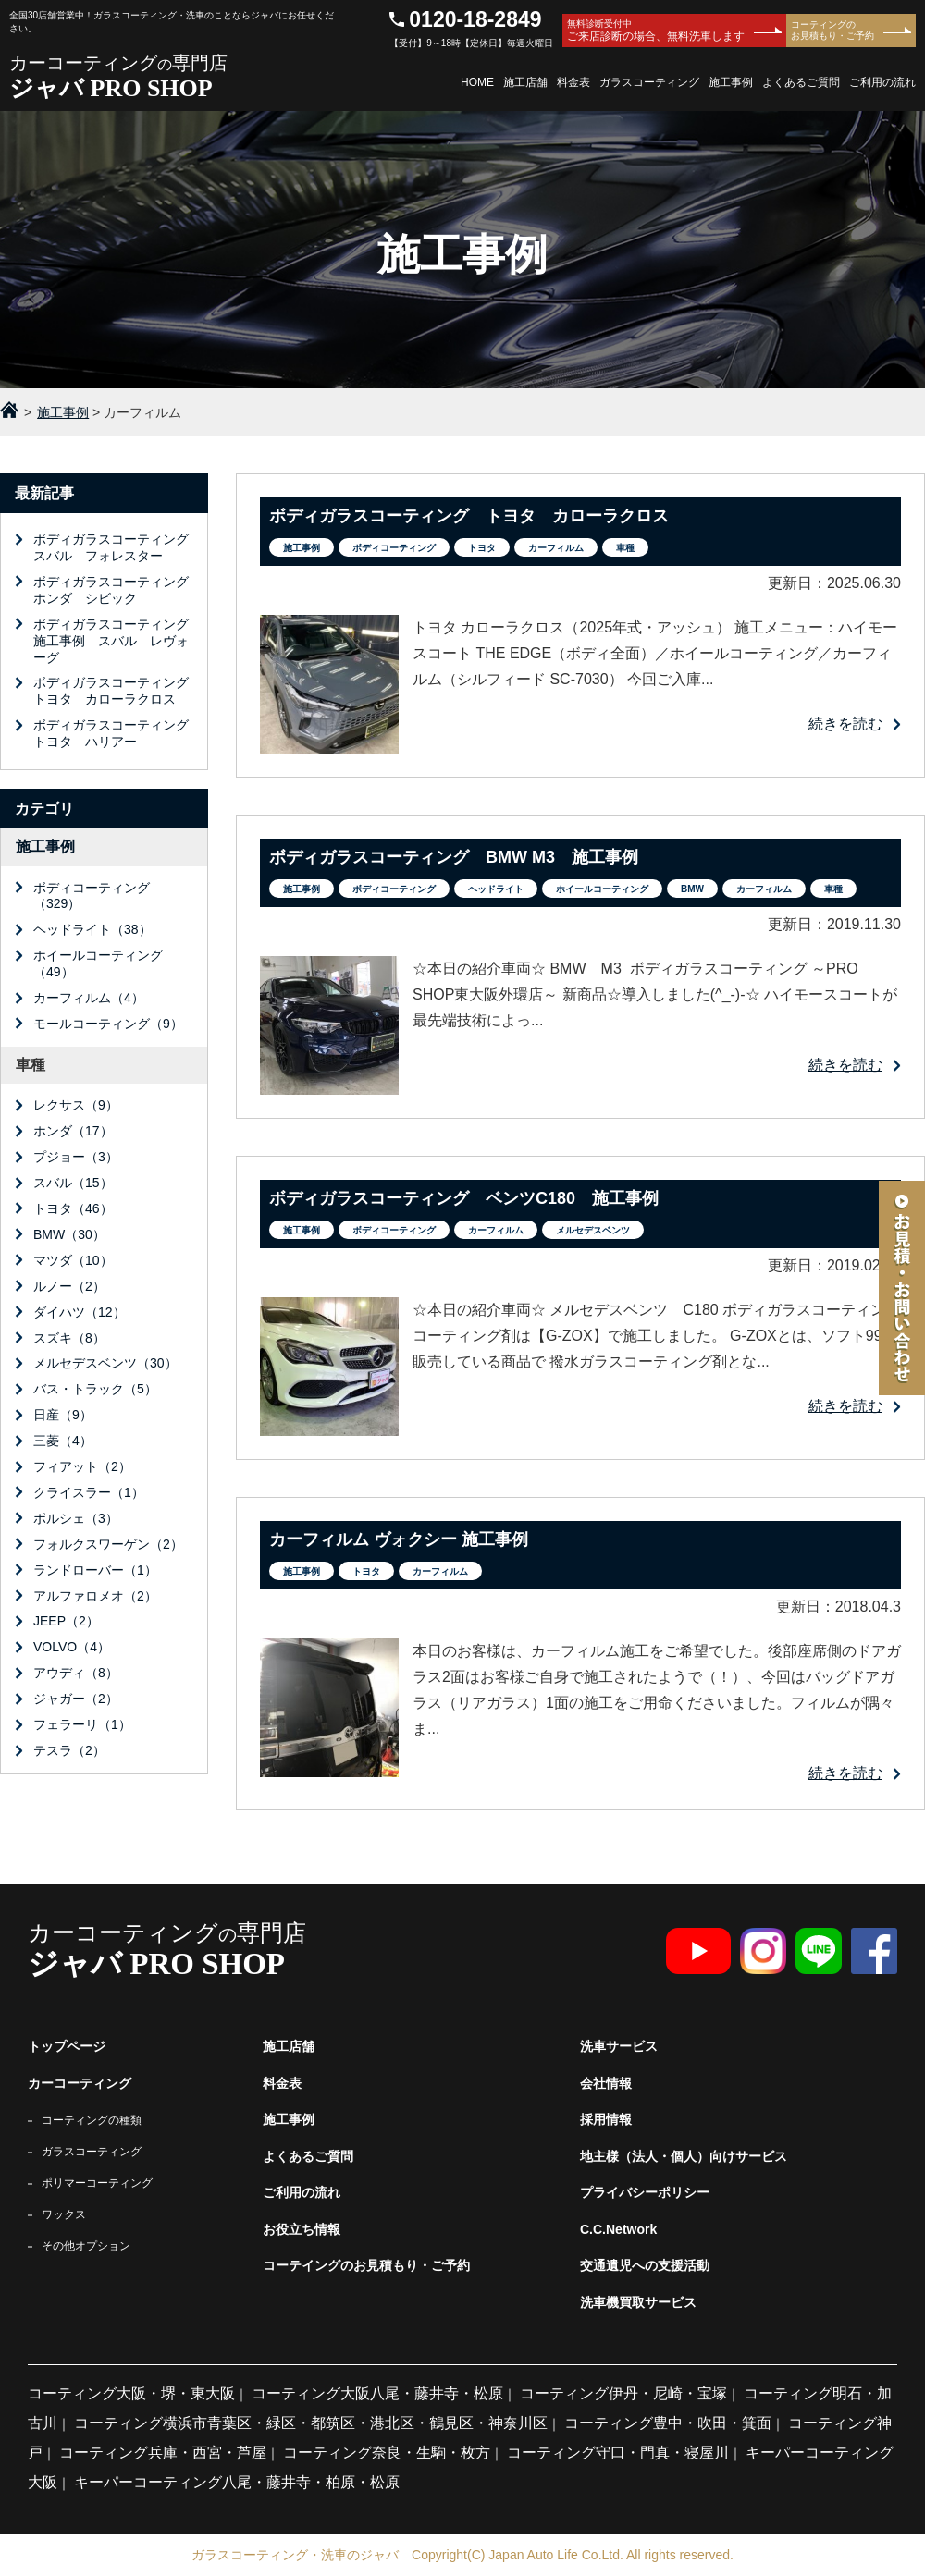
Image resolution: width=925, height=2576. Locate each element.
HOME (477, 82)
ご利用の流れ (882, 82)
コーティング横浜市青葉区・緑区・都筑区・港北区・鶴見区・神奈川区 (311, 2423)
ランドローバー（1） (95, 1570)
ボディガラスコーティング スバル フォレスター (117, 547)
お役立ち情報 (301, 2229)
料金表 (573, 82)
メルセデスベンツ (593, 1230)
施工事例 (731, 82)
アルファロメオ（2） (95, 1596)
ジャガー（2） (75, 1698)
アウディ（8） (75, 1672)
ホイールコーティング (602, 889)
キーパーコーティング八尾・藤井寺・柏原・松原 (237, 2482)
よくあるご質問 (801, 82)
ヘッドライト (496, 889)
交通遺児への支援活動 (644, 2265)
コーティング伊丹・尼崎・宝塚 (623, 2393)
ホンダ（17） (73, 1130)
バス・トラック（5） (95, 1388)
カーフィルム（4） (88, 997)
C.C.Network (618, 2229)
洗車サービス (619, 2046)
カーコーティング (79, 2083)
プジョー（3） (75, 1156)
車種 (625, 548)
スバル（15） (73, 1182)
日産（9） (62, 1414)
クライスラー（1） (88, 1492)
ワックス (64, 2214)
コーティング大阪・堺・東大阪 (131, 2393)
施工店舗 (525, 82)
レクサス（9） (75, 1105)
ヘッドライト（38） (92, 929)
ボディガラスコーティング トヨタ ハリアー (117, 733)
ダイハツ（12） (79, 1312)
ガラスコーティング (649, 82)
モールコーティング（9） (108, 1023)
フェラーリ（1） (82, 1724)
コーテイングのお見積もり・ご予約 (366, 2265)
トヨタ (482, 548)
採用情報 (606, 2119)
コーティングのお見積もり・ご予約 (832, 30)
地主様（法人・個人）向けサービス (683, 2156)
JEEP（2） (66, 1620)
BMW (692, 889)
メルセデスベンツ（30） (105, 1362)
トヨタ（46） (73, 1208)
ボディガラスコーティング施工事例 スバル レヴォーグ (111, 641)
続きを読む (845, 723)
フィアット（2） (82, 1466)
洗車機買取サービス (638, 2302)
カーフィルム (556, 548)
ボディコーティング (394, 548)
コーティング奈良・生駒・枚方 (386, 2452)
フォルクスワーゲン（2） (108, 1544)
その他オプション (86, 2245)
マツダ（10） (73, 1260)
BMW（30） (69, 1234)
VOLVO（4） (71, 1646)
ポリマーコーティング (97, 2183)
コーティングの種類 (92, 2120)
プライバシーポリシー (644, 2192)
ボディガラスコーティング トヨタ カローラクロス (117, 690)
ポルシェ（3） (75, 1518)
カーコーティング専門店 (172, 77)
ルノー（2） (69, 1286)
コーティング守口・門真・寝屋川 (618, 2452)
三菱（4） (62, 1440)
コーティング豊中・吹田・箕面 (667, 2423)
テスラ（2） (69, 1750)
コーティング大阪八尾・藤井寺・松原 (377, 2393)
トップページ (66, 2046)
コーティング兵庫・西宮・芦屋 (162, 2452)
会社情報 (606, 2083)
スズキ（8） (69, 1338)
